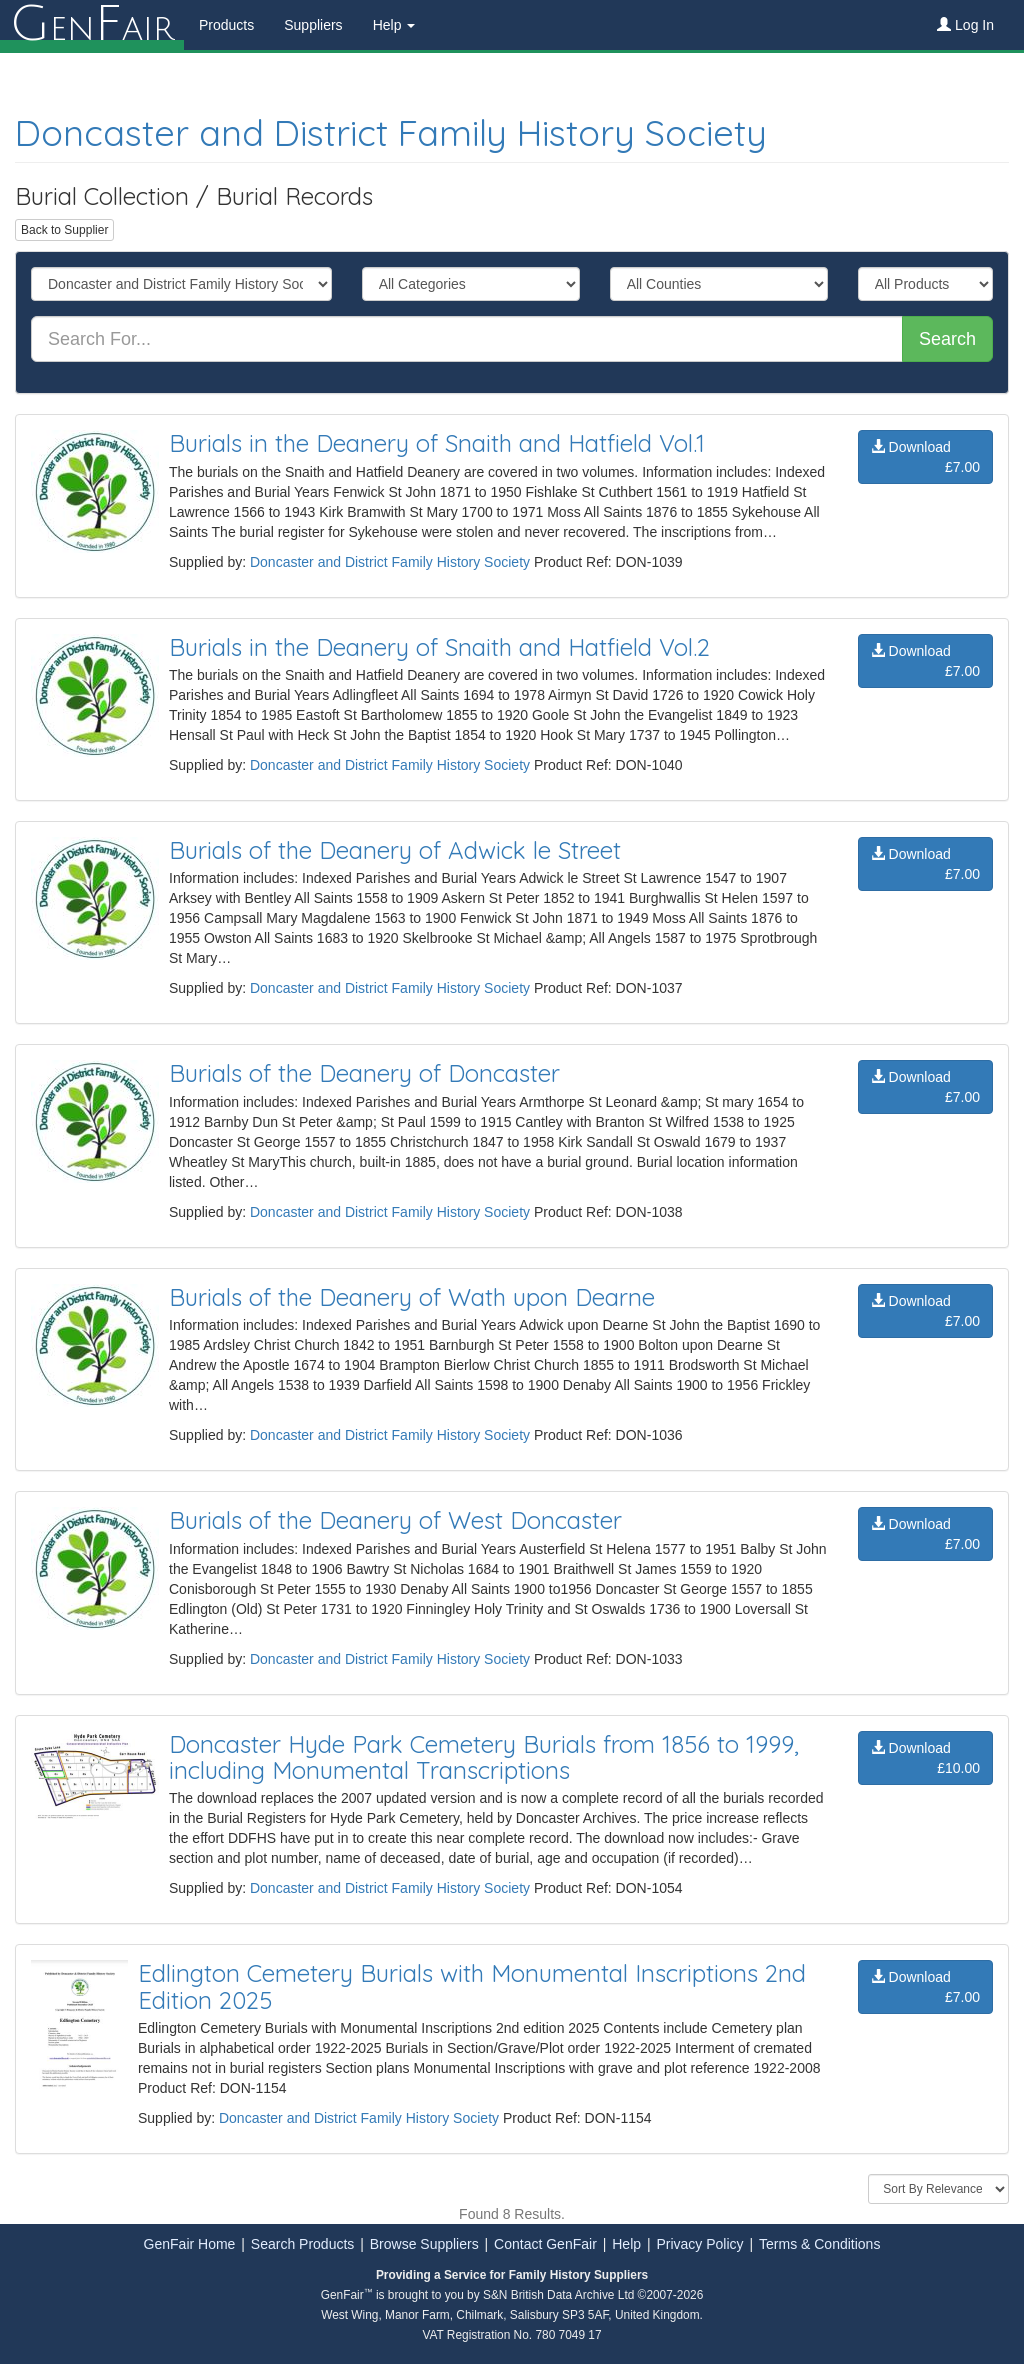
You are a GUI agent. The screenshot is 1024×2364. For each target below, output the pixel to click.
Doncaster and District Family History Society (391, 132)
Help (626, 2244)
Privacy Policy (699, 2244)
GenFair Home (190, 2244)
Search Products (303, 2244)
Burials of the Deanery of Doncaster (364, 1073)
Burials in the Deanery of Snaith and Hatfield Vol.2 (439, 647)
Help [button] (394, 25)
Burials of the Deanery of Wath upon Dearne (412, 1297)
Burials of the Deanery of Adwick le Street (395, 850)
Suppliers (313, 25)
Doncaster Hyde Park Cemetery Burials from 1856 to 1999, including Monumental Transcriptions (484, 1757)
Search (947, 339)
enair (92, 25)
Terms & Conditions (819, 2244)
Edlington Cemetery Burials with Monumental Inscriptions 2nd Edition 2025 (472, 1986)
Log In (965, 25)
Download (925, 458)
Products (226, 25)
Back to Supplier (64, 230)
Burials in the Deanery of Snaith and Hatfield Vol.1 (437, 443)
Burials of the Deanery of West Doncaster (395, 1520)
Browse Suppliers (424, 2244)
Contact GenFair (545, 2244)
